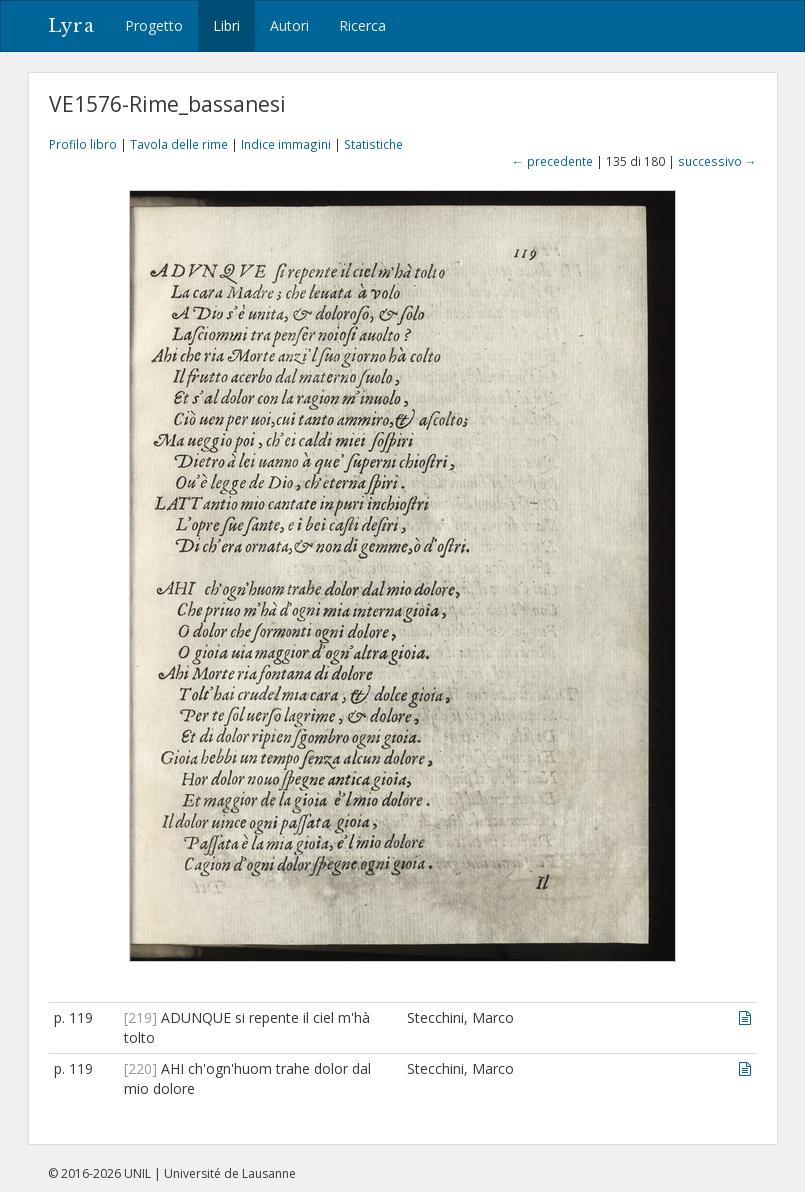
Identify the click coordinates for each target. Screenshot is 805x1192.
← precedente (552, 161)
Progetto (154, 25)
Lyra (71, 26)
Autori (289, 25)
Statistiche (373, 144)
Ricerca (362, 25)
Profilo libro (83, 144)
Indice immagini (286, 144)
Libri (226, 25)
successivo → (717, 161)
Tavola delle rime (179, 144)
